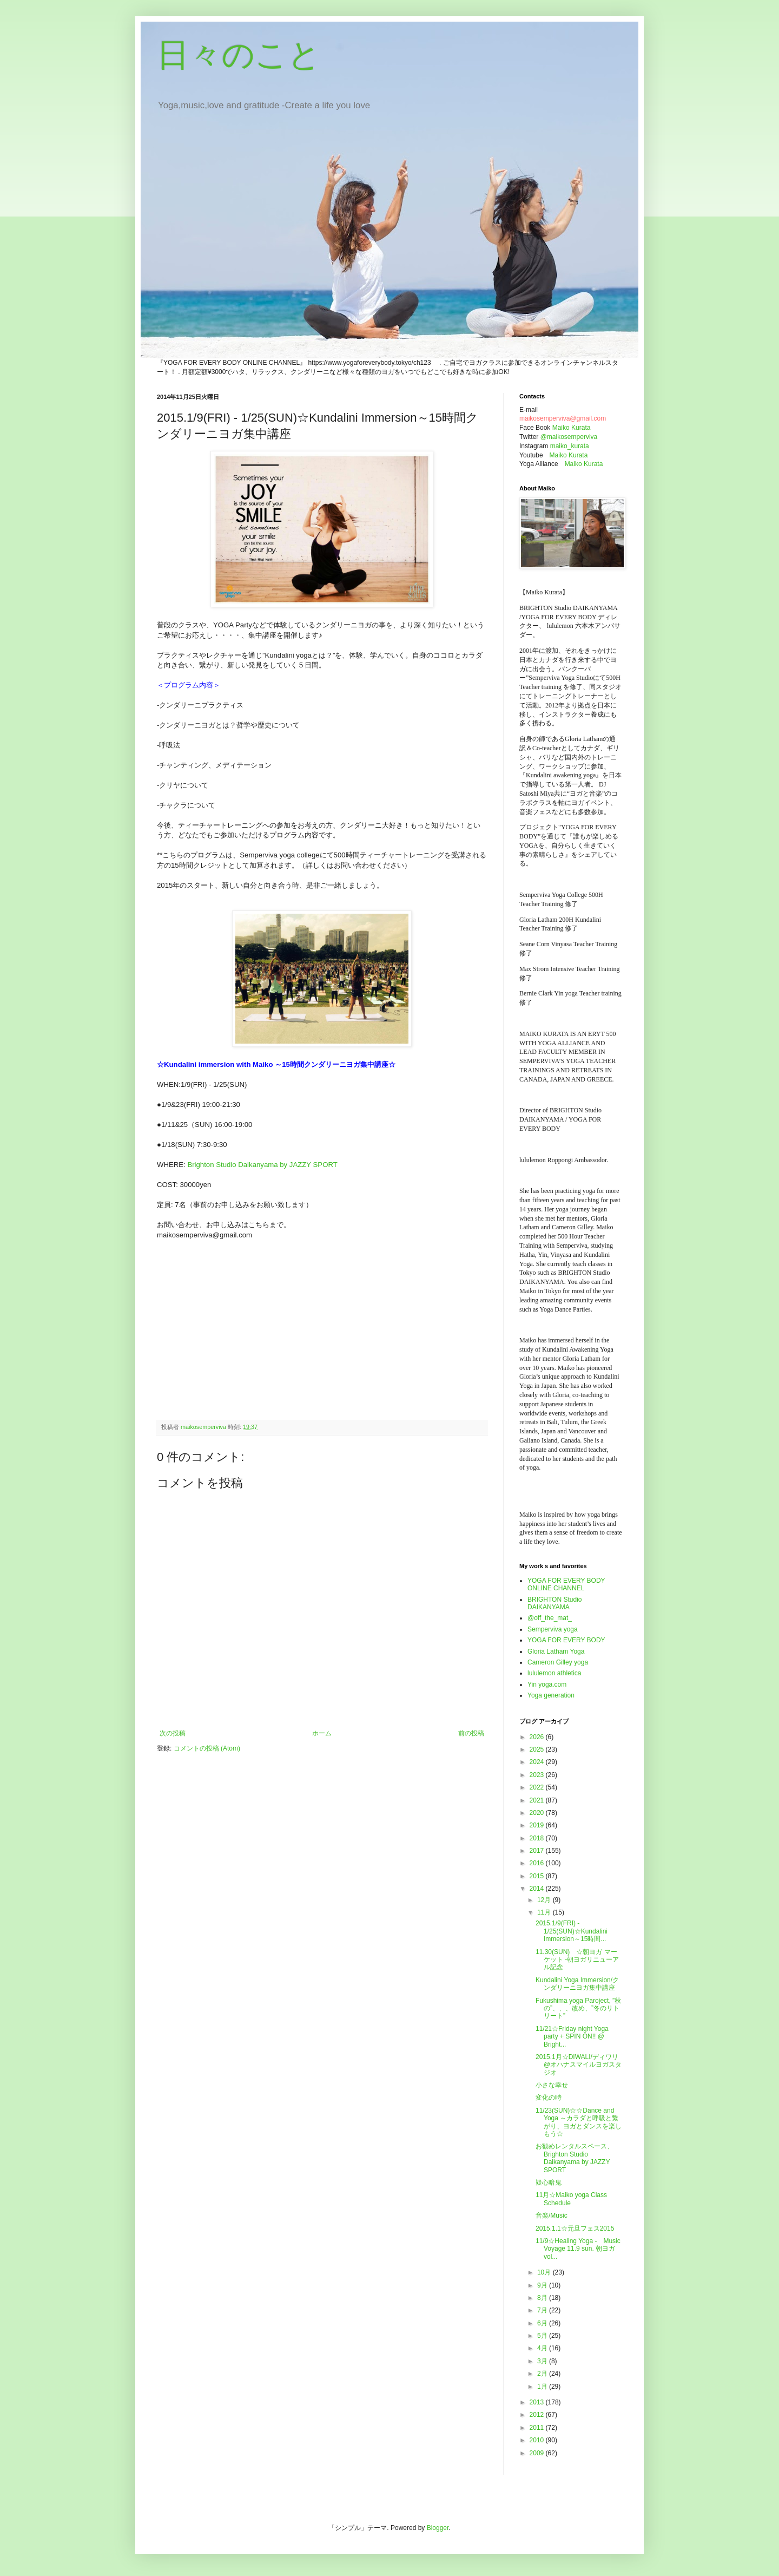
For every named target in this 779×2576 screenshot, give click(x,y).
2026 (538, 1737)
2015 (538, 1876)
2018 (538, 1838)
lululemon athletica (554, 1673)
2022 (538, 1787)
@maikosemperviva (569, 437)
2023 (538, 1775)
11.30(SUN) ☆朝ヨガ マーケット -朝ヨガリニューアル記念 (577, 1959)
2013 (538, 2402)
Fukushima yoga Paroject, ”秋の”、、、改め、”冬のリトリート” (578, 2008)
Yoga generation (551, 1695)
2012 (538, 2414)
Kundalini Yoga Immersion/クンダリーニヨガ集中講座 (577, 1983)
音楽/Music (551, 2215)
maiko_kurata (569, 446)
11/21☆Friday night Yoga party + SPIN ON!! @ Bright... (572, 2036)
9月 (543, 2285)
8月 (543, 2298)
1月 (543, 2386)
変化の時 (549, 2097)
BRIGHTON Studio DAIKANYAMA (554, 1603)
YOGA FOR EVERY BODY (566, 1640)
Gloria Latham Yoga (555, 1651)
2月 (543, 2373)
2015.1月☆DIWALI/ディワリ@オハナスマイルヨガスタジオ (579, 2064)
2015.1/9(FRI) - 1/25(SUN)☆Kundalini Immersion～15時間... (572, 1931)
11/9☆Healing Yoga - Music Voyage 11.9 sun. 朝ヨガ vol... (578, 2248)
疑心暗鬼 (549, 2182)
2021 (538, 1800)
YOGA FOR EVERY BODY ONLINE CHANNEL (566, 1584)
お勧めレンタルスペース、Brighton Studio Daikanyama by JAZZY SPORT (574, 2157)
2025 (538, 1749)
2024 (538, 1762)
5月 (543, 2335)
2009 (538, 2453)
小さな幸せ (552, 2085)
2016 (538, 1863)
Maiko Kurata (571, 427)
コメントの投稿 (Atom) (207, 1748)
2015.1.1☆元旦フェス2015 (575, 2228)
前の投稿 (471, 1733)
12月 (545, 1900)
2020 (538, 1813)
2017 (538, 1850)
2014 (538, 1888)
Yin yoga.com (546, 1684)
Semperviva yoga (552, 1629)
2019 (538, 1825)
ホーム (322, 1733)
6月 (543, 2323)
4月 (543, 2348)
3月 (543, 2361)
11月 (545, 1912)
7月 (543, 2310)
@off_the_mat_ (549, 1618)
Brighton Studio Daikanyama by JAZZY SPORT (262, 1165)
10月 (545, 2272)
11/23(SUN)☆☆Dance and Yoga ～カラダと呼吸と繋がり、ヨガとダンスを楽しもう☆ (579, 2122)
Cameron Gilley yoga (557, 1662)
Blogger (438, 2528)
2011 (538, 2427)
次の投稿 (173, 1733)
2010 (538, 2440)
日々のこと (239, 55)
